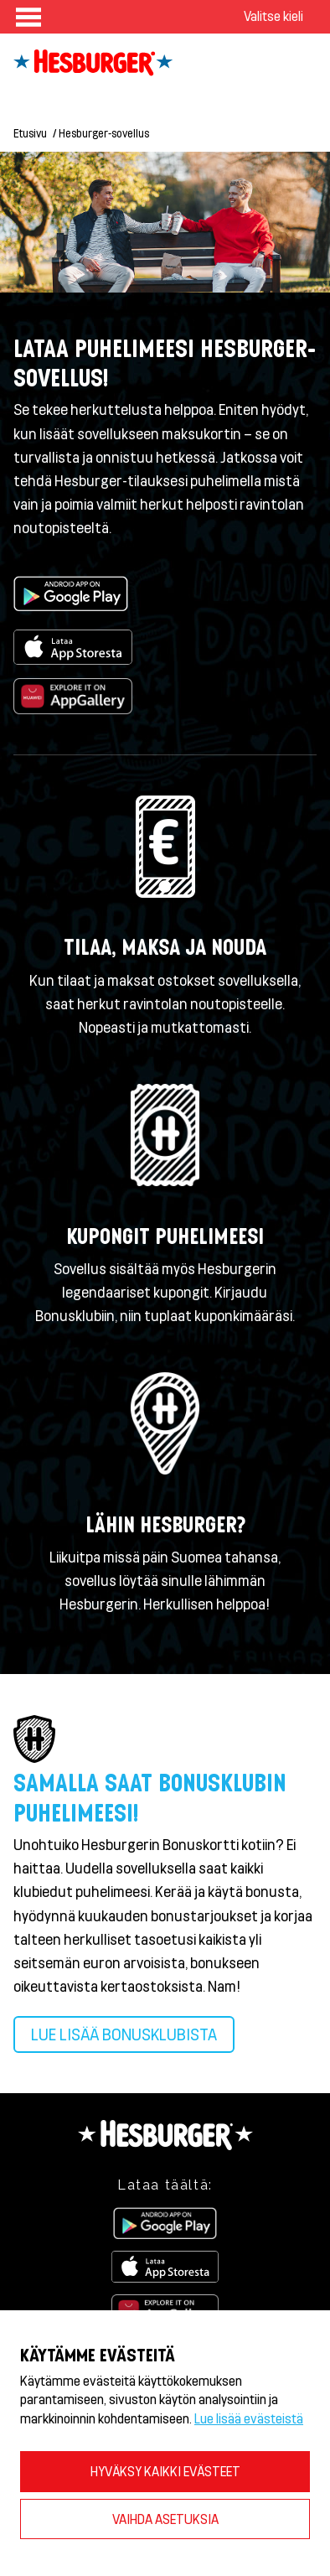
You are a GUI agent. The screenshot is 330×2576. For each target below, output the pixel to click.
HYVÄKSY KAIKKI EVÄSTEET (165, 2471)
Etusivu (30, 133)
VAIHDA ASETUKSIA (165, 2519)
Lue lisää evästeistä (248, 2418)
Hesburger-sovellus (104, 133)
